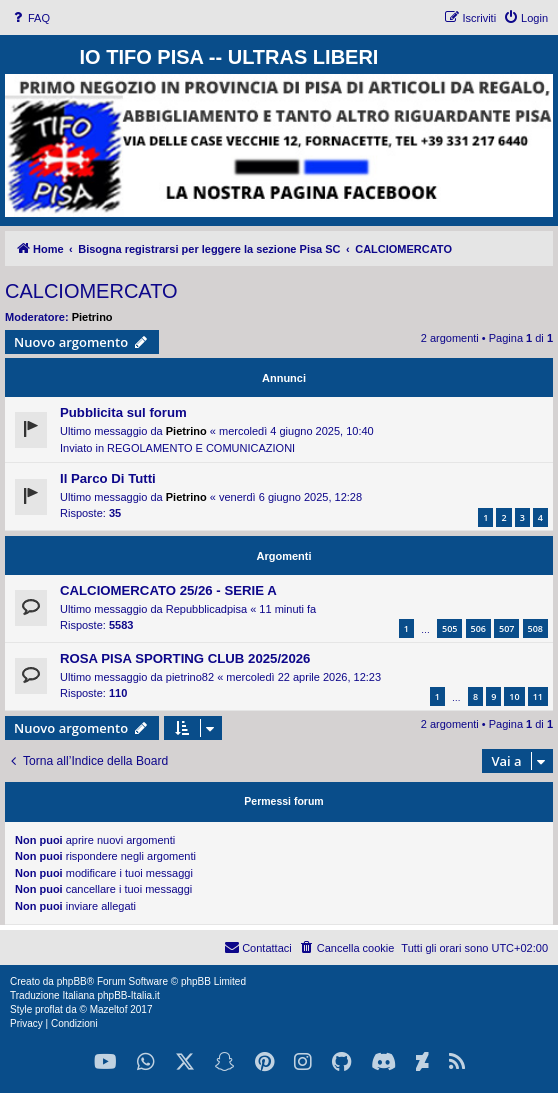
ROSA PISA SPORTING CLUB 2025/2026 (185, 658)
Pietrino (92, 317)
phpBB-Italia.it (128, 995)
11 (538, 696)
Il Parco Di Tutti (108, 478)
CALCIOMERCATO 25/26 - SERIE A (168, 590)
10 (514, 696)
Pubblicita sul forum (123, 412)
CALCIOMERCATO (91, 291)
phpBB (72, 981)
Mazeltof (109, 1009)
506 (478, 628)
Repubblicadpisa (206, 609)
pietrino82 (190, 677)
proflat (49, 1009)
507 (506, 628)
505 (449, 628)
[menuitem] (30, 18)
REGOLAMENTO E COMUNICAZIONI (201, 448)
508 (535, 628)
